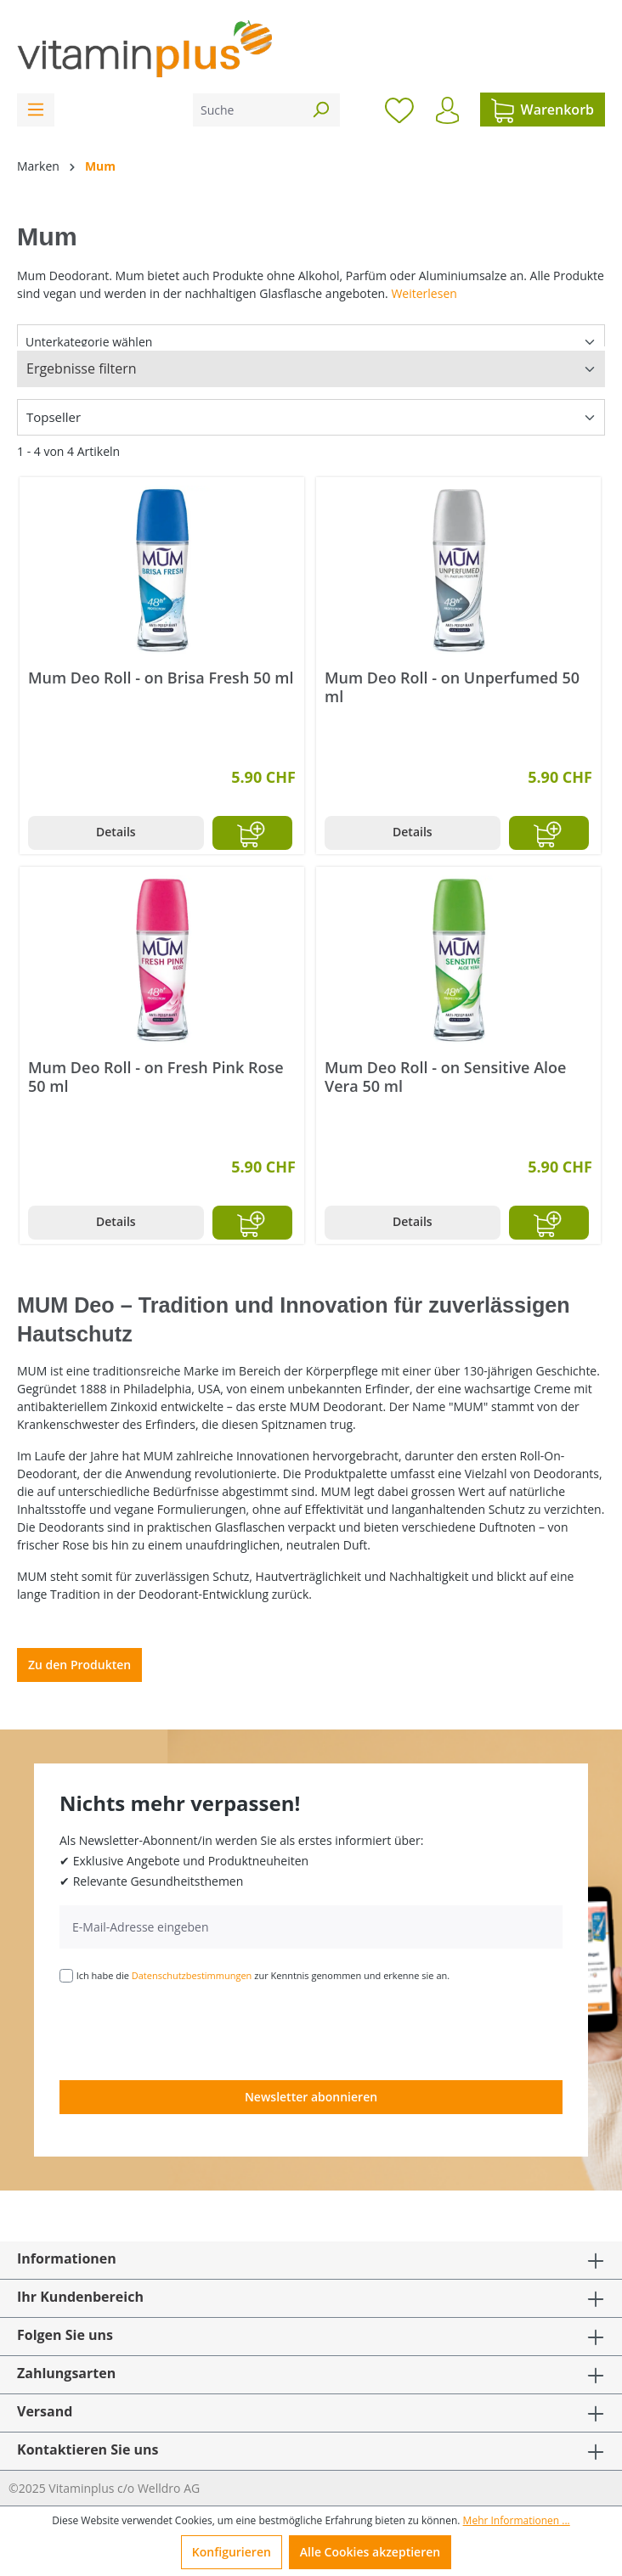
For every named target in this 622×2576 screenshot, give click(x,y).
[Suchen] (320, 110)
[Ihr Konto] (447, 110)
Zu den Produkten (79, 1664)
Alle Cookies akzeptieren (370, 2552)
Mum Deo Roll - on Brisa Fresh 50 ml (160, 678)
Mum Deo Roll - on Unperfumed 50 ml (452, 687)
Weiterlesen (423, 293)
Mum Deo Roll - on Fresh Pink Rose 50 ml (156, 1076)
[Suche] (247, 110)
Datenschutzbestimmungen (192, 1975)
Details (116, 832)
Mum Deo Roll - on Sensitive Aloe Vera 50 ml (445, 1076)
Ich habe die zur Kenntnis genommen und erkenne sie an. (263, 1975)
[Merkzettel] (399, 110)
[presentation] (188, 2030)
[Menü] (35, 110)
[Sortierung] (311, 417)
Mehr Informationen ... (516, 2520)
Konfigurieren (231, 2552)
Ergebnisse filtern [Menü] (81, 368)
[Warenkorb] (542, 110)
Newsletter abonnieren (311, 2097)
